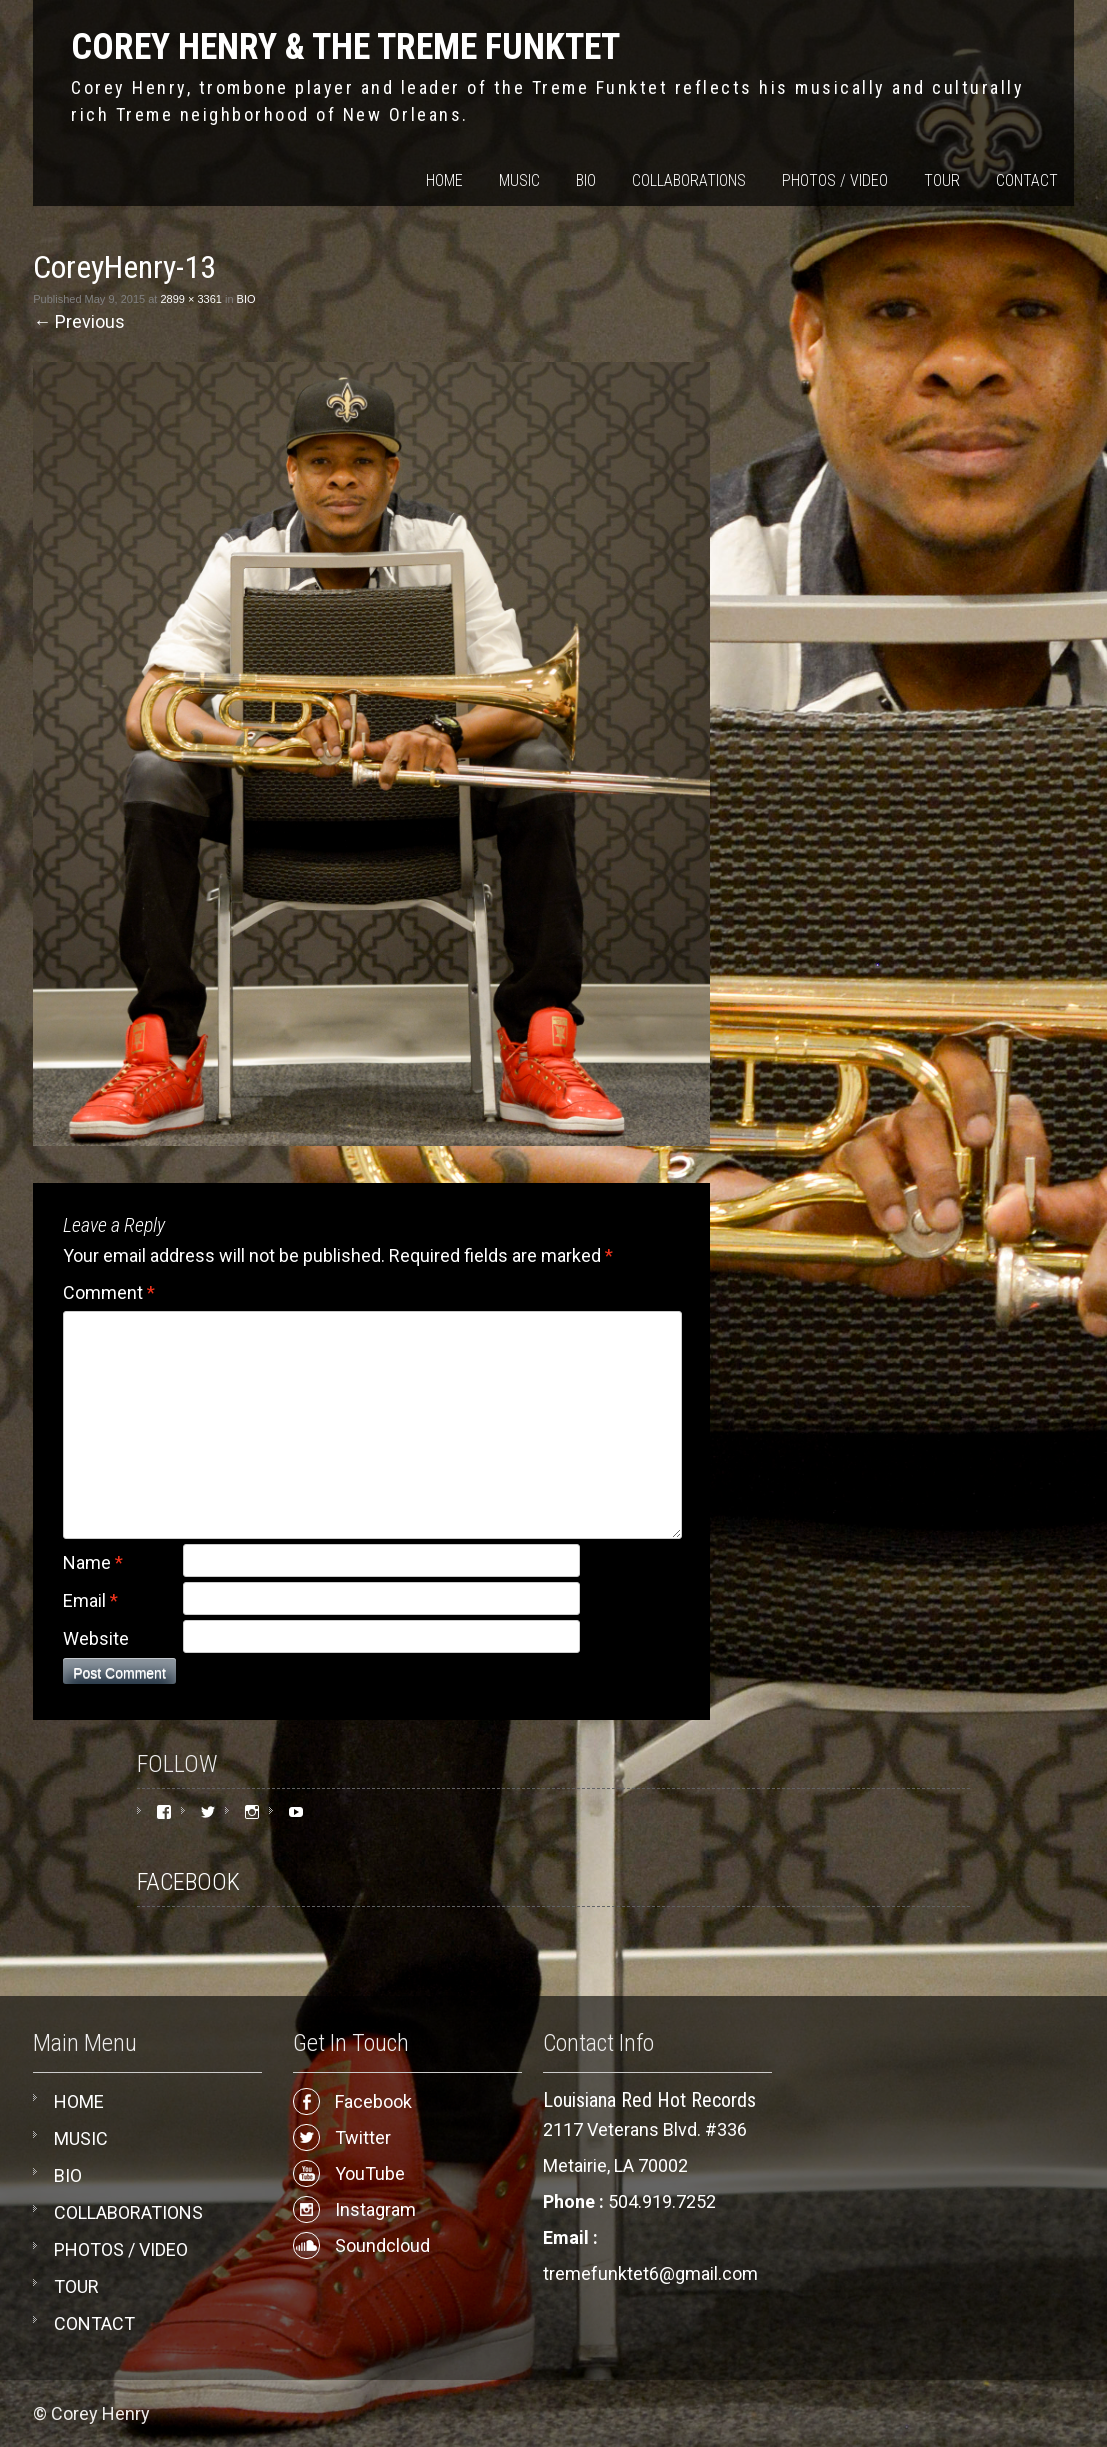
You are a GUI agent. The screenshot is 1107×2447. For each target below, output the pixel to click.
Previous (79, 321)
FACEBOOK (188, 1882)
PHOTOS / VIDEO (835, 180)
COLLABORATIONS (689, 180)
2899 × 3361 (190, 299)
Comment (109, 1292)
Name (93, 1562)
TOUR (942, 180)
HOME (444, 180)
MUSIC (519, 180)
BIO (586, 180)
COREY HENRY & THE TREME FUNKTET (345, 47)
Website (96, 1638)
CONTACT (1027, 180)
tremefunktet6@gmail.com (650, 2273)
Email (90, 1600)
